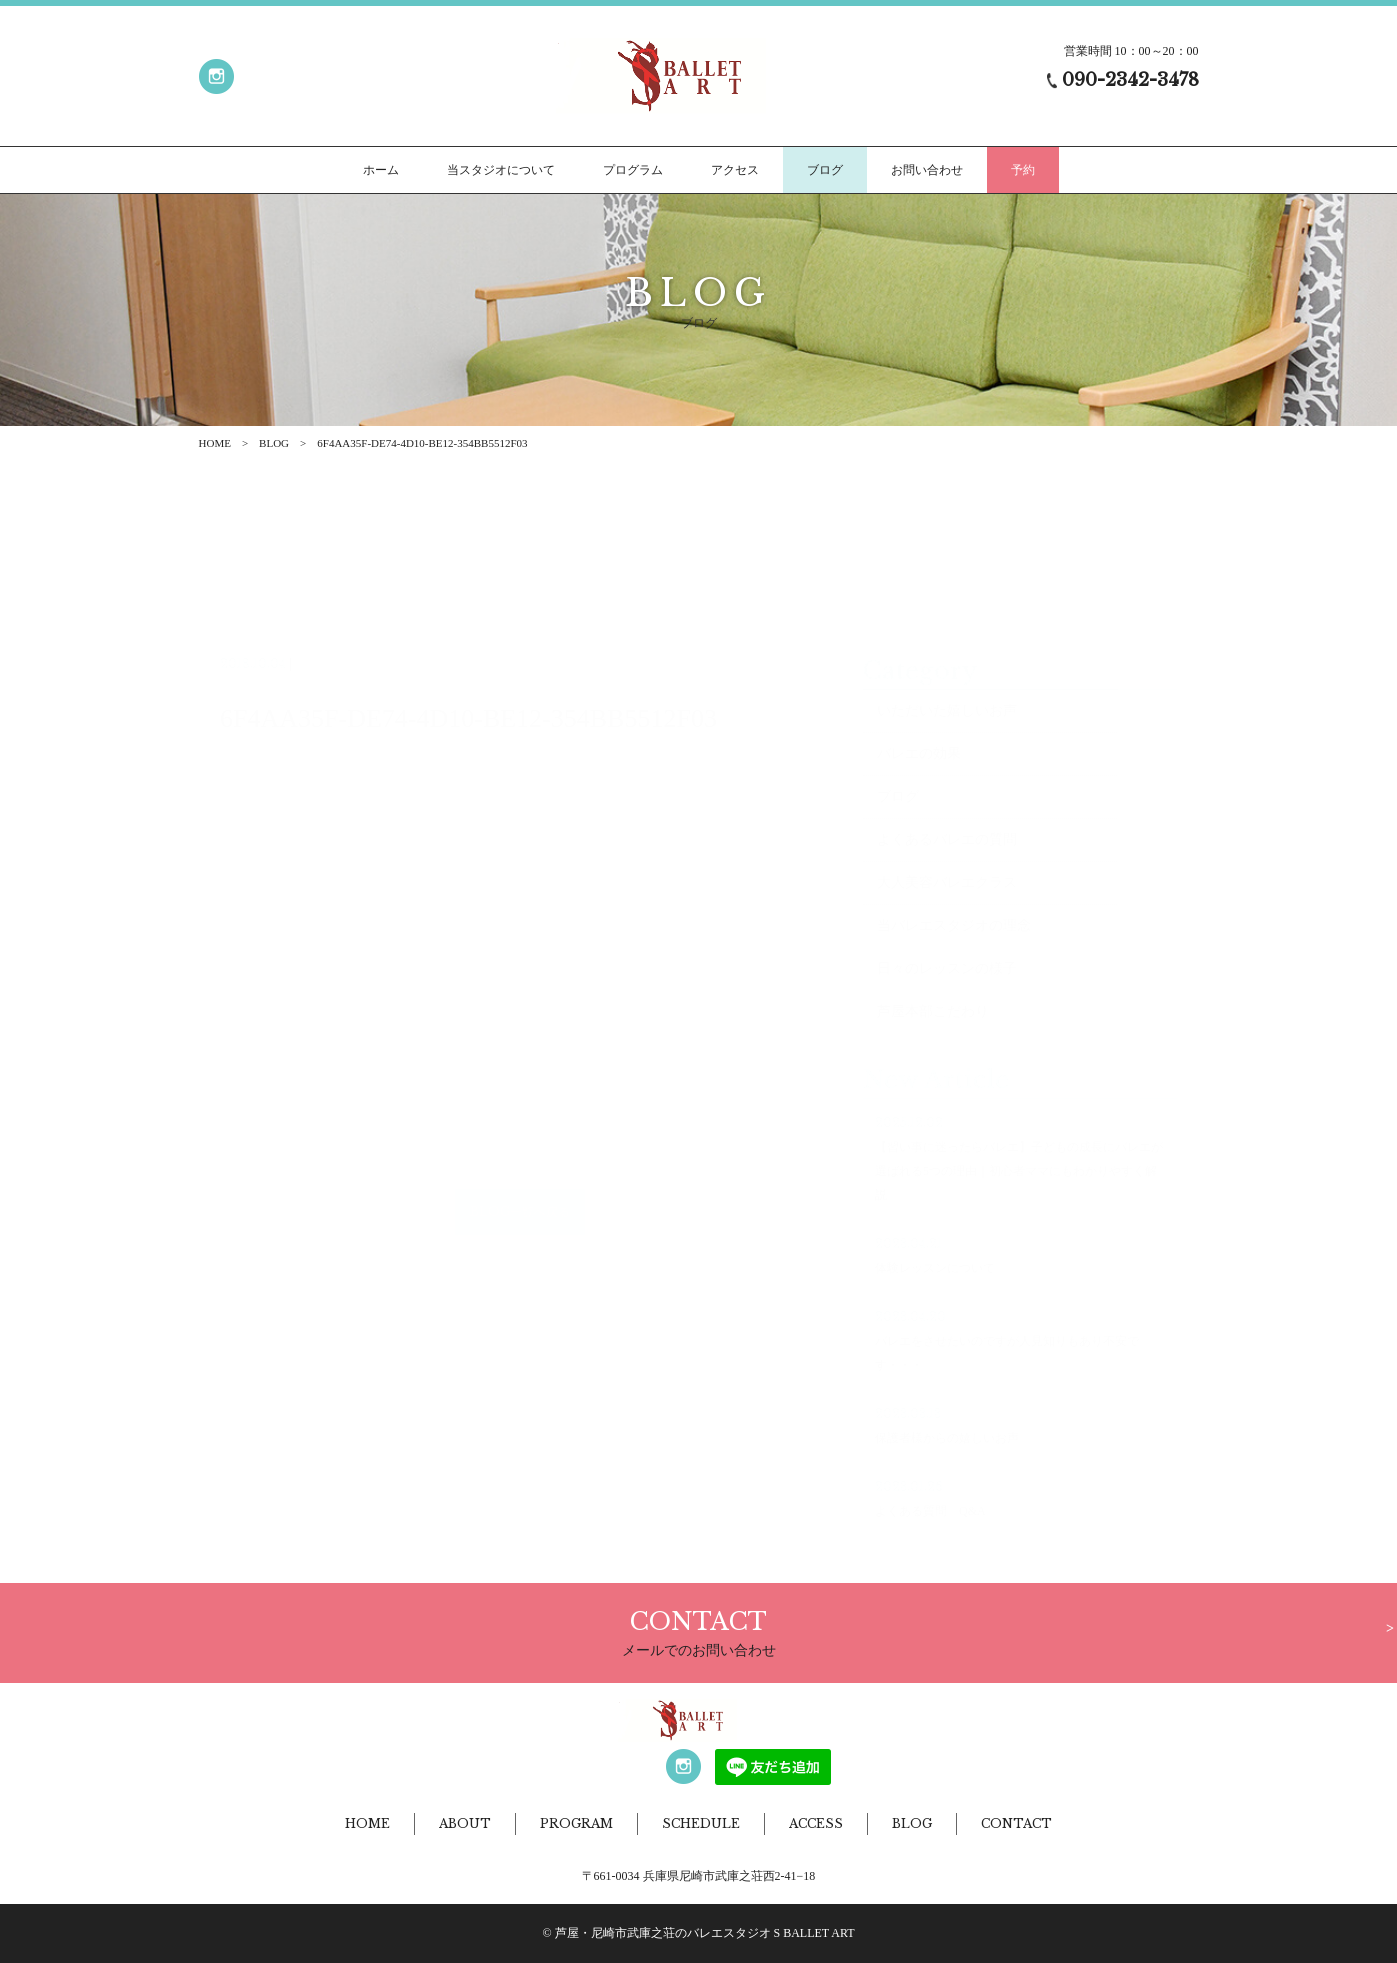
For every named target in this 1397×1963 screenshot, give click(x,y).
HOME (215, 443)
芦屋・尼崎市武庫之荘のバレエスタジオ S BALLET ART (705, 1933)
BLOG (274, 443)
